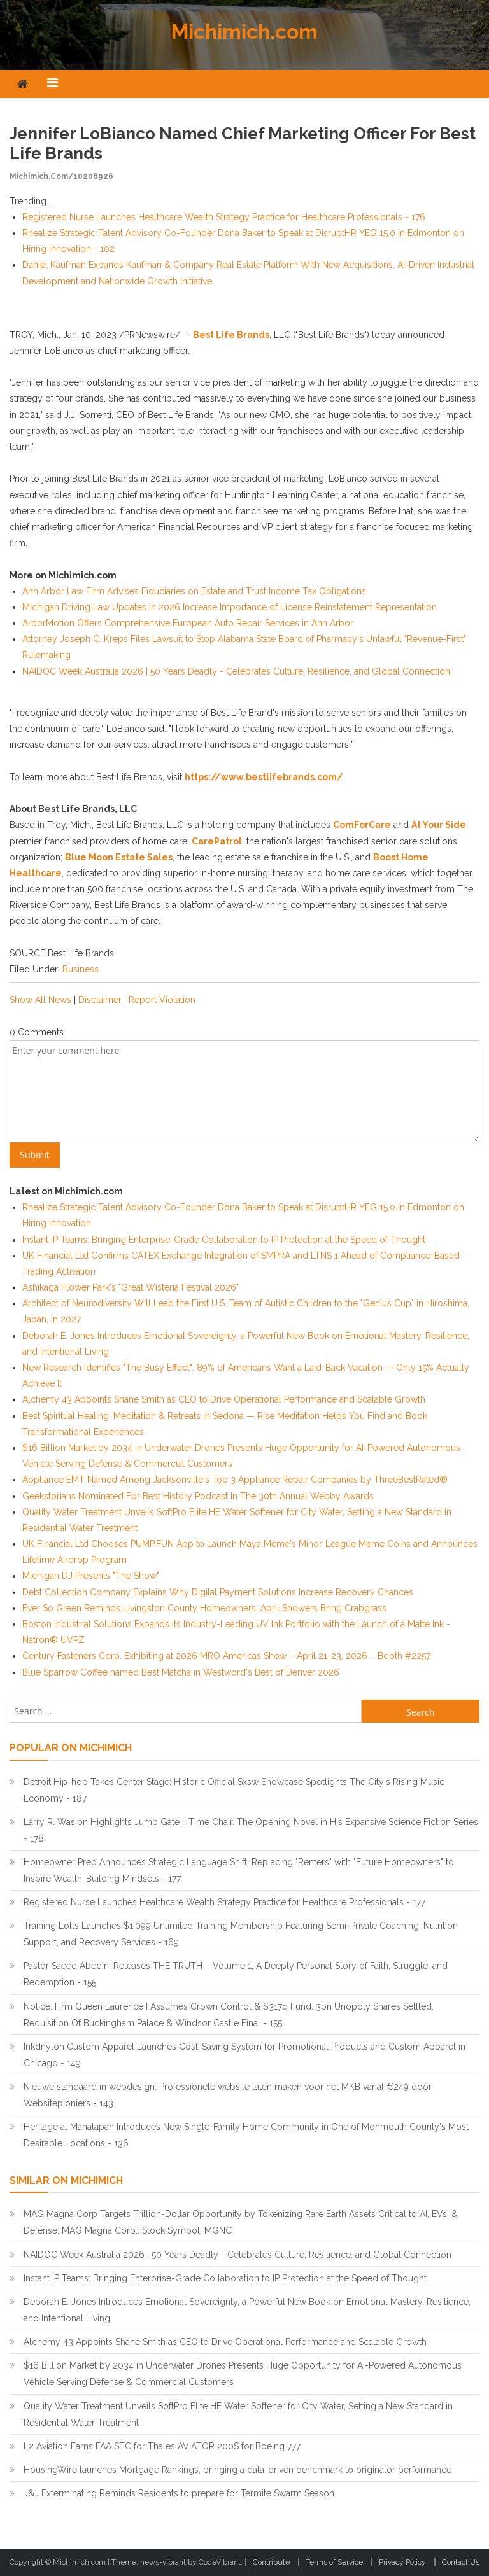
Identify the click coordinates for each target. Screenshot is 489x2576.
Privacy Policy (402, 2562)
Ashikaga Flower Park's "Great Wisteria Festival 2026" (130, 1287)
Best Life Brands (231, 335)
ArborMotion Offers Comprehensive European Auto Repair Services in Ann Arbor (187, 623)
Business (80, 969)
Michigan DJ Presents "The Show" (90, 1576)
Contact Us (460, 2562)
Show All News (40, 1000)
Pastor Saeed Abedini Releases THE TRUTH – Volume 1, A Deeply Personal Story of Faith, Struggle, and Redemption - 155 (236, 1974)
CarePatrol (217, 841)
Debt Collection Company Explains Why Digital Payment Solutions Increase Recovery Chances (217, 1592)
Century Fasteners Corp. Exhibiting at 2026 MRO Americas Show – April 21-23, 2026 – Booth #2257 (226, 1656)
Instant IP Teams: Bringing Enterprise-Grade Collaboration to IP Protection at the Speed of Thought (223, 1240)
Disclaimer (100, 1000)
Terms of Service (334, 2562)
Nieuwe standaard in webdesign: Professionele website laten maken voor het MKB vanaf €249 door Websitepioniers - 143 (228, 2095)
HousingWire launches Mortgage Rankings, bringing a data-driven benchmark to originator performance (237, 2470)
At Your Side (438, 825)
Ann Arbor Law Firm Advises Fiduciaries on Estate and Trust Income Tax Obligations (194, 591)
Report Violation (162, 1000)
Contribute (271, 2562)
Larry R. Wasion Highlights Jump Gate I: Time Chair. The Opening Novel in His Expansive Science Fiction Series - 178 (251, 1830)
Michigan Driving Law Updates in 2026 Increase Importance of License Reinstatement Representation (229, 607)
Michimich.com (244, 31)
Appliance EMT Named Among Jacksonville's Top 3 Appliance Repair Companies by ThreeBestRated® (235, 1479)
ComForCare (362, 825)
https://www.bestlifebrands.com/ (264, 777)
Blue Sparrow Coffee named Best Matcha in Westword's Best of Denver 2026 (180, 1672)
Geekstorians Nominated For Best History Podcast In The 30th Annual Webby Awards (198, 1496)
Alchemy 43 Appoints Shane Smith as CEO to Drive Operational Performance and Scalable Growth (223, 1399)
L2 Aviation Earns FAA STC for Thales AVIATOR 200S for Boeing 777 (162, 2446)
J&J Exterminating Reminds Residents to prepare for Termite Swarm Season (179, 2493)
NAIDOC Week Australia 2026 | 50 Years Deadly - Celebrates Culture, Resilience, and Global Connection (236, 671)
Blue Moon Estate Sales (119, 857)
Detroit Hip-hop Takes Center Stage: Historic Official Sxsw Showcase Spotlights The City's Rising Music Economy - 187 (234, 1790)
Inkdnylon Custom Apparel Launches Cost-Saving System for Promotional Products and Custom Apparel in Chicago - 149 (244, 2054)
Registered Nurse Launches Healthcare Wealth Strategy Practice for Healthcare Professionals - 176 (223, 217)
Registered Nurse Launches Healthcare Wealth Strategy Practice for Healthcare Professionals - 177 (224, 1902)
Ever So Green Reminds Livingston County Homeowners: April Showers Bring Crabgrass (204, 1608)
